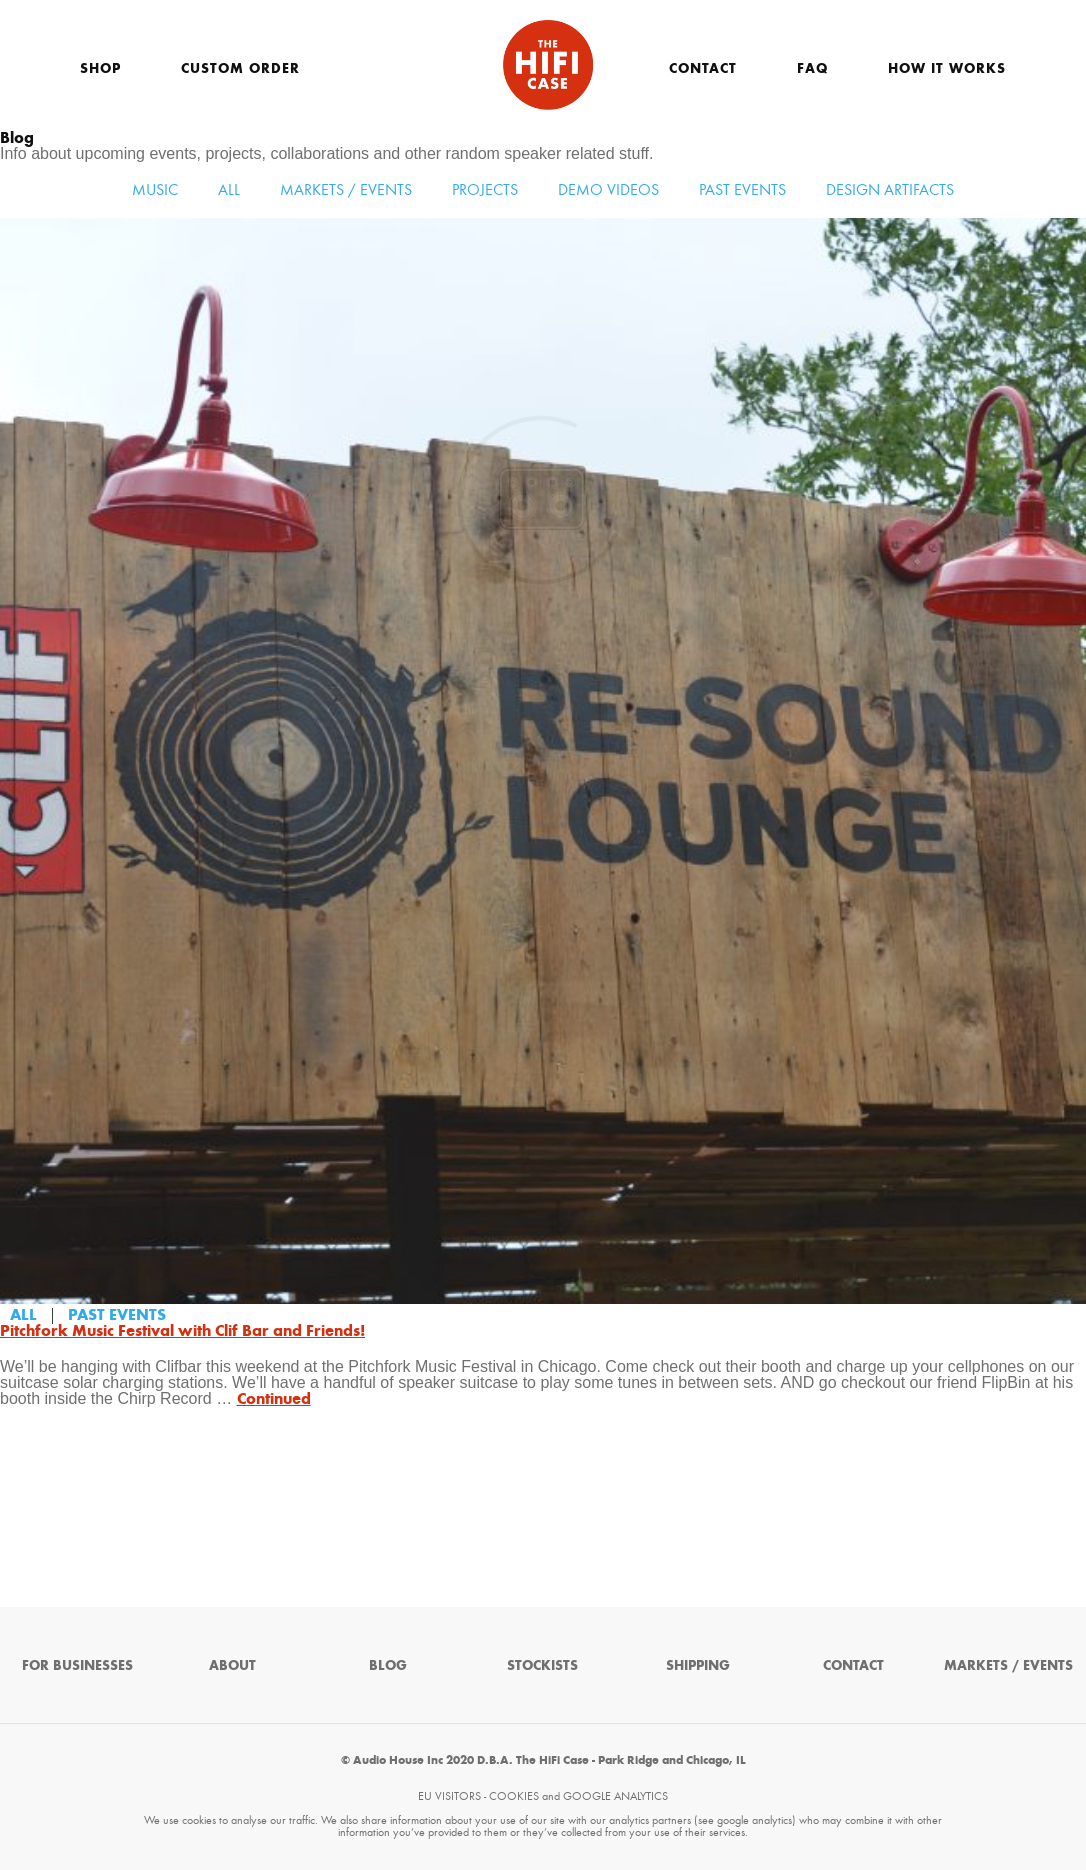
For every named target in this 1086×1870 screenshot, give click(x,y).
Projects (485, 189)
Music (155, 189)
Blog (388, 1665)
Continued (274, 1398)
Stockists (542, 1665)
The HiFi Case (548, 65)
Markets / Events (346, 189)
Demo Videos (608, 189)
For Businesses (77, 1665)
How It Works (947, 68)
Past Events (742, 189)
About (232, 1665)
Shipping (698, 1665)
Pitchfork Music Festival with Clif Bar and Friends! (182, 1330)
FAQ (812, 68)
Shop (100, 68)
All (229, 189)
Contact (703, 68)
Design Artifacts (890, 189)
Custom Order (240, 68)
